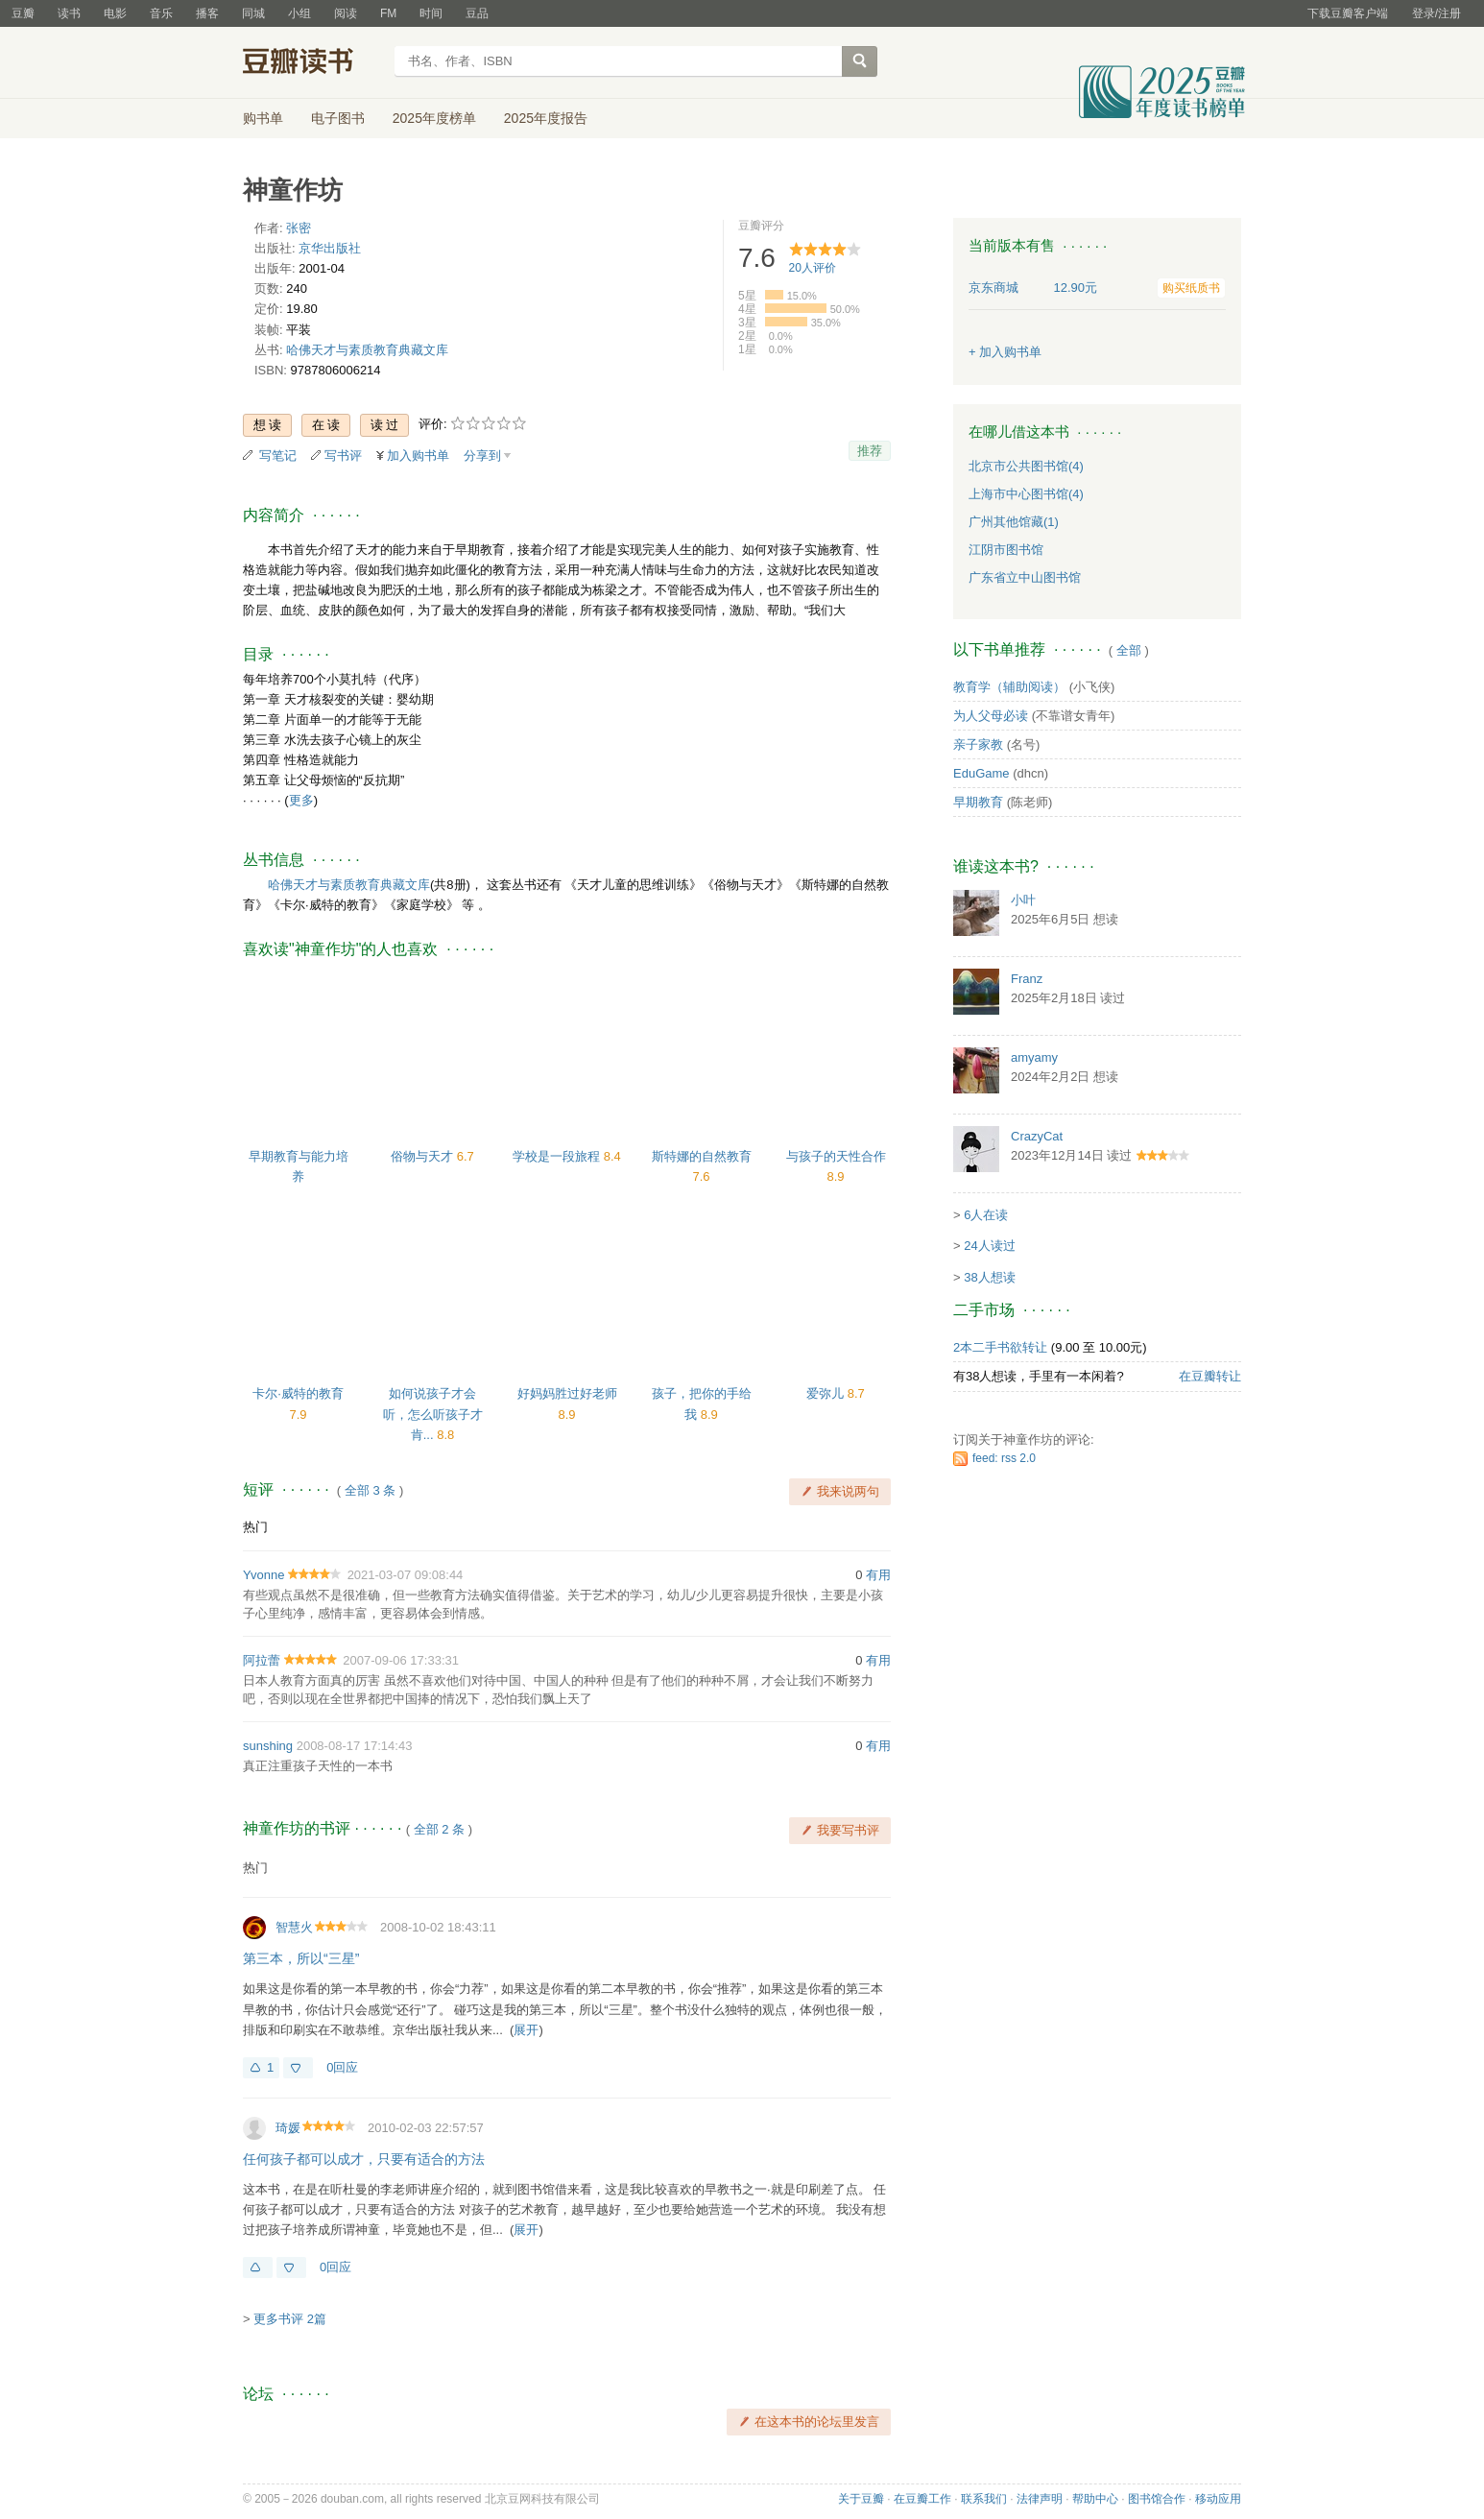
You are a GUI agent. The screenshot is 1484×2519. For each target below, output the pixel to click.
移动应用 (1218, 2499)
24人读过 (989, 1245)
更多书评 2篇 (289, 2319)
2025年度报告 (545, 118)
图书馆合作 (1156, 2499)
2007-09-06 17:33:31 (401, 1660)
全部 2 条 (439, 1829)
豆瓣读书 (312, 63)
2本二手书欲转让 (1000, 1347)
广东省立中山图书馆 (1025, 577)
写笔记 (278, 455)
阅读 (345, 13)
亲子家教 (978, 744)
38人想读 (989, 1277)
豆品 (477, 13)
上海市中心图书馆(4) (1026, 494)
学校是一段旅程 (558, 1156)
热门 (255, 1527)
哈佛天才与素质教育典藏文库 (367, 350)
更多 (301, 800)
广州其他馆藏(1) (1014, 522)
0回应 (342, 2067)
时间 (431, 13)
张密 (298, 228)
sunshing (268, 1746)
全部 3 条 (370, 1490)
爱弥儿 (827, 1393)
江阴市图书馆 (1006, 549)
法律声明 (1040, 2499)
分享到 (482, 455)
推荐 (869, 451)
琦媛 (287, 2128)
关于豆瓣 (861, 2499)
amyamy (1034, 1057)
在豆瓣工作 (922, 2499)
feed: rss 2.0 (1004, 1458)
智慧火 (294, 1927)
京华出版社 (330, 248)
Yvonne (263, 1575)
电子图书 (338, 118)
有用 (878, 1575)
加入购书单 (418, 455)
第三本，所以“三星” (301, 1958)
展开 (526, 2030)
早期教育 (978, 802)
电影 (115, 13)
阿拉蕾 (261, 1660)
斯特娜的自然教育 (702, 1156)
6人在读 (986, 1215)
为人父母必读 (990, 715)
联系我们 (984, 2499)
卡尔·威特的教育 (298, 1393)
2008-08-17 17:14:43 (355, 1746)
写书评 (343, 455)
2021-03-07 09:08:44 (405, 1575)
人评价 (812, 268)
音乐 (161, 13)
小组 (299, 13)
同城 (253, 13)
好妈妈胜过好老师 (567, 1393)
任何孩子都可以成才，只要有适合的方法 (364, 2159)
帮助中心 (1095, 2499)
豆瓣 (23, 13)
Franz (1026, 979)
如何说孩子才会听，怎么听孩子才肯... (433, 1413)
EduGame (981, 773)
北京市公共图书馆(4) (1026, 466)
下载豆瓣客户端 (1347, 13)
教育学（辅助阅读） (1009, 687)
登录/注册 (1436, 13)
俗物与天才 (424, 1156)
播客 (207, 13)
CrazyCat (1037, 1136)
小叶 (1023, 900)
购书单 (263, 118)
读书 (69, 13)
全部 (1128, 650)
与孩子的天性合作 (836, 1156)
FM (388, 13)
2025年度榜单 (434, 118)
